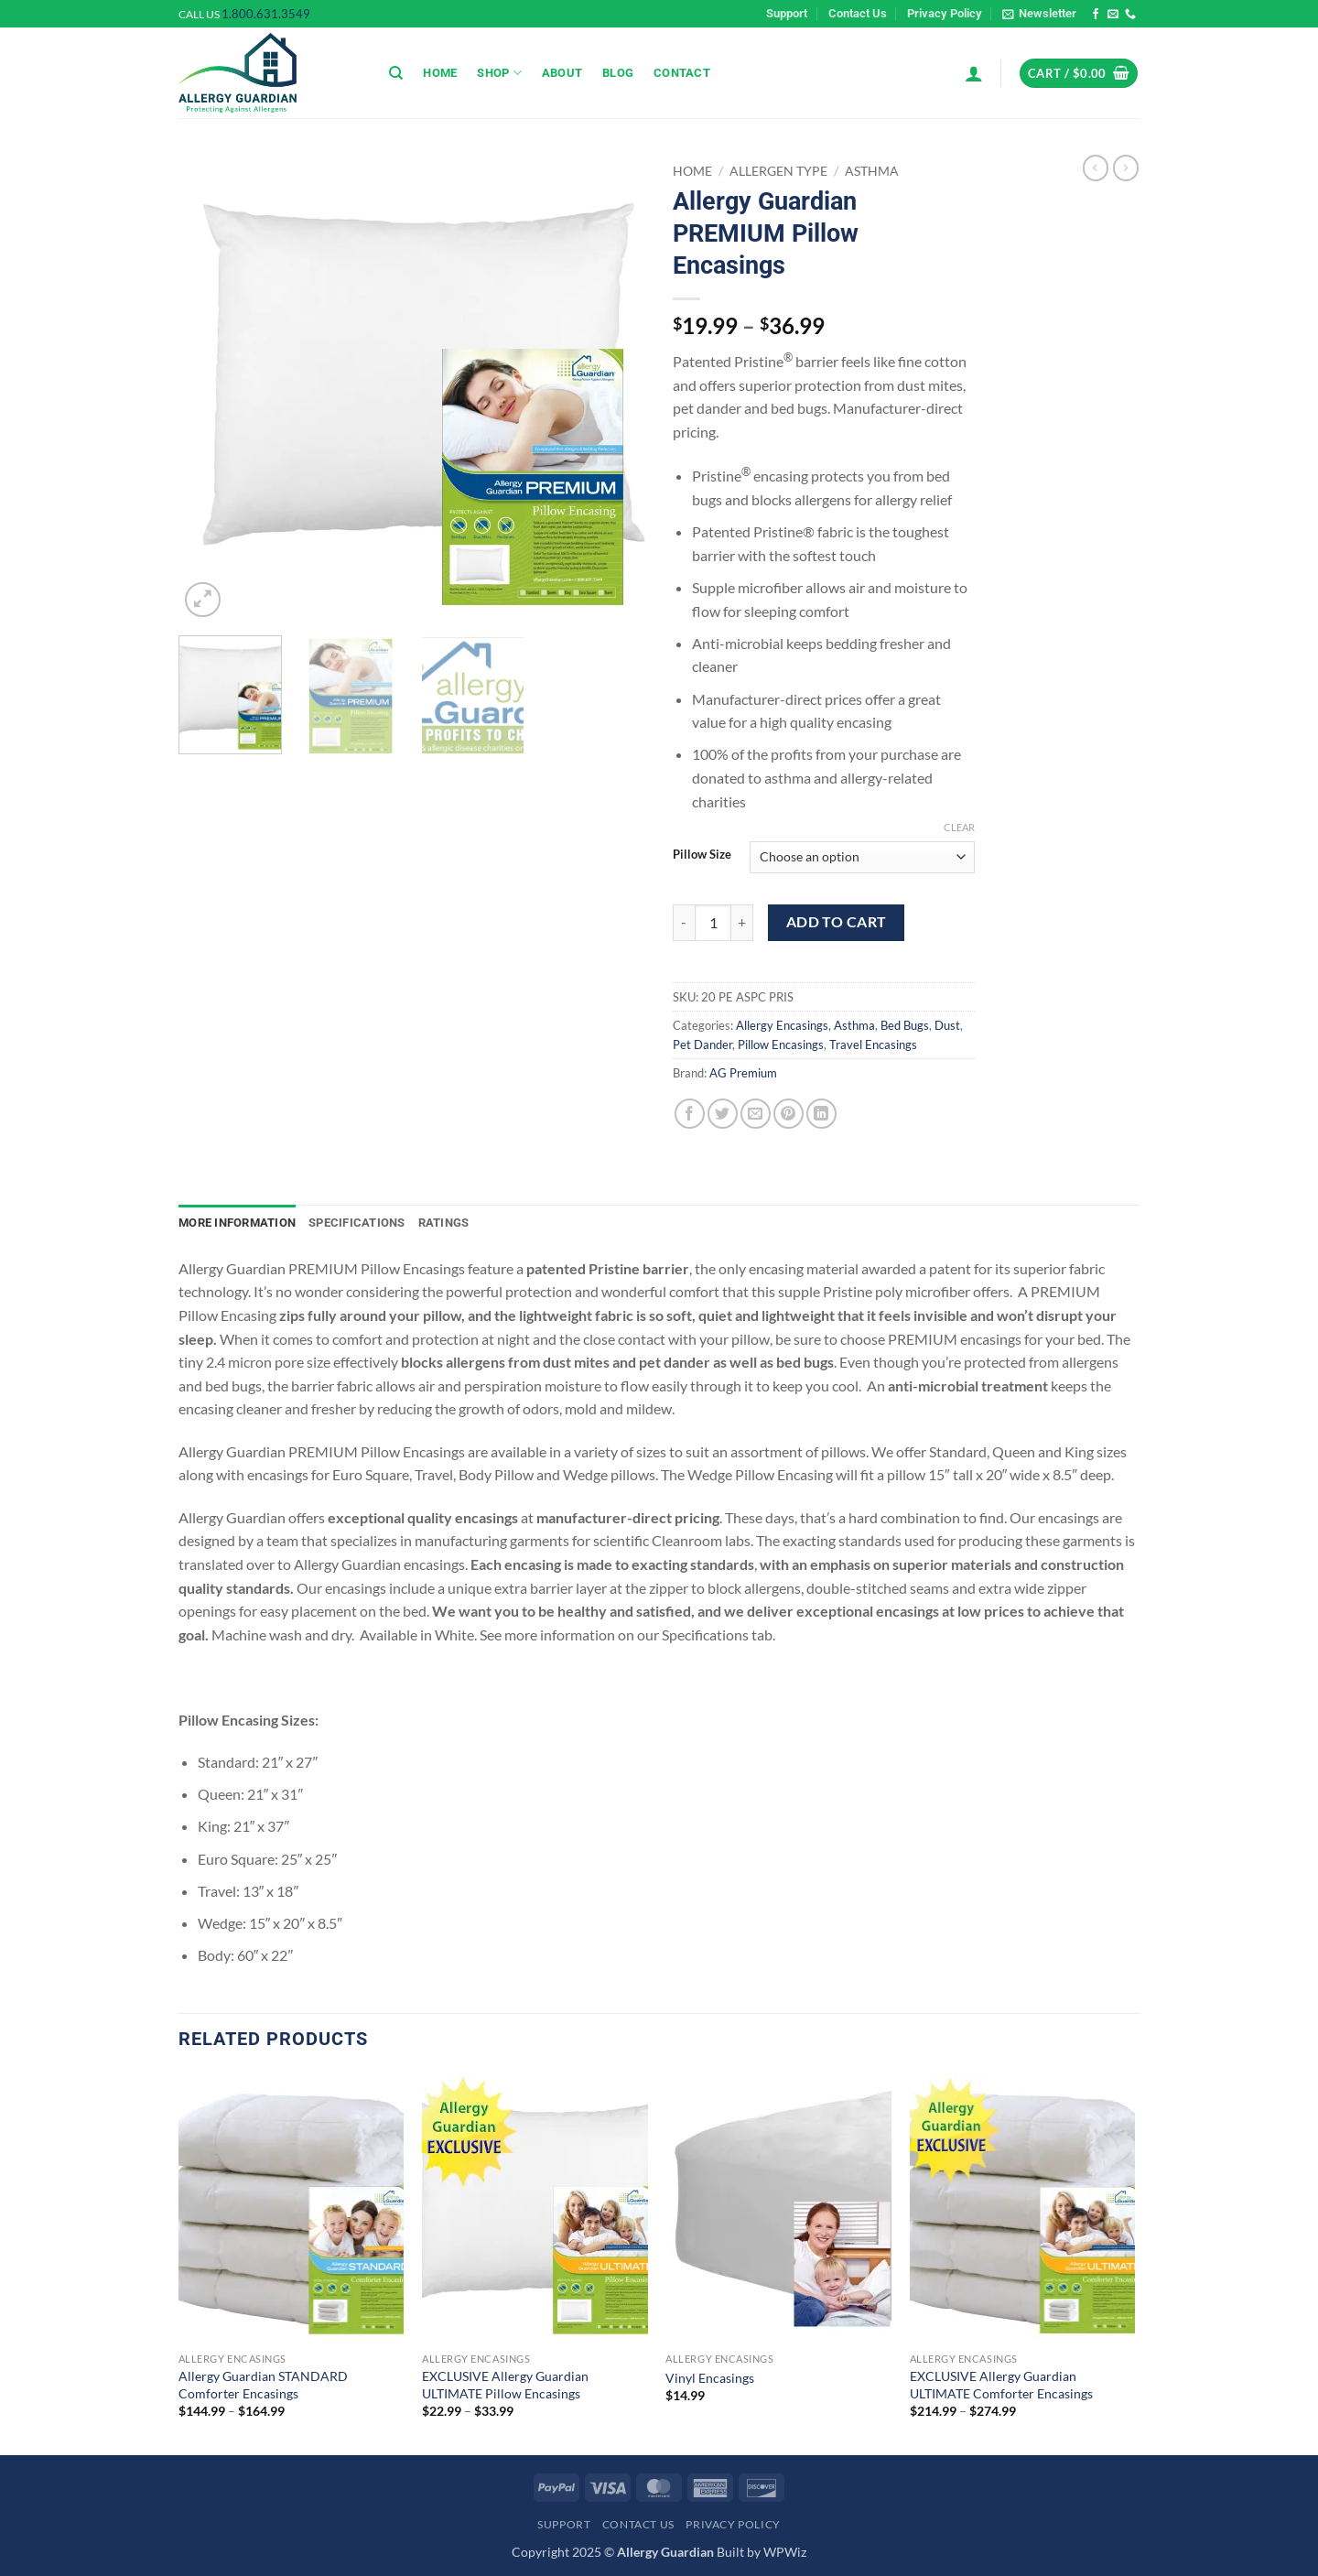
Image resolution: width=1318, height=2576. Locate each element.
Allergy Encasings (782, 1025)
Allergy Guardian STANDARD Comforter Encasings (263, 2384)
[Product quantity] (713, 922)
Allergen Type (778, 171)
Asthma (872, 171)
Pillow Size (702, 855)
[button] (1039, 13)
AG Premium (743, 1073)
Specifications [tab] (356, 1222)
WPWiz (784, 2552)
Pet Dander (702, 1044)
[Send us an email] (1112, 14)
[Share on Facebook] (690, 1114)
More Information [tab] (237, 1222)
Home (440, 73)
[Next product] (1095, 167)
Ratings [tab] (444, 1222)
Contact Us (857, 13)
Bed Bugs (904, 1025)
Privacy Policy (944, 13)
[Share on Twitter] (723, 1114)
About (562, 73)
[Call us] (1130, 14)
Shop (499, 72)
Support (786, 13)
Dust (947, 1025)
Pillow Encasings (781, 1044)
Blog (617, 73)
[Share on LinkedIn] (821, 1114)
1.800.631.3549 (265, 13)
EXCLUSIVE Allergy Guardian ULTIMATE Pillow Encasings (505, 2384)
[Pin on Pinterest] (788, 1114)
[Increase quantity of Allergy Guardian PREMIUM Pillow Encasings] (742, 922)
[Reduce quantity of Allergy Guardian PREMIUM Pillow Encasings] (684, 922)
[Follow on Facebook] (1095, 14)
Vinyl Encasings (709, 2378)
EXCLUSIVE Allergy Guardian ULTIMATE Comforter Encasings (1001, 2384)
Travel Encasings (873, 1044)
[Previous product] (1126, 167)
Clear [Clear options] (959, 827)
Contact (682, 73)
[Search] (396, 73)
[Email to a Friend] (755, 1114)
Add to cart (836, 922)
